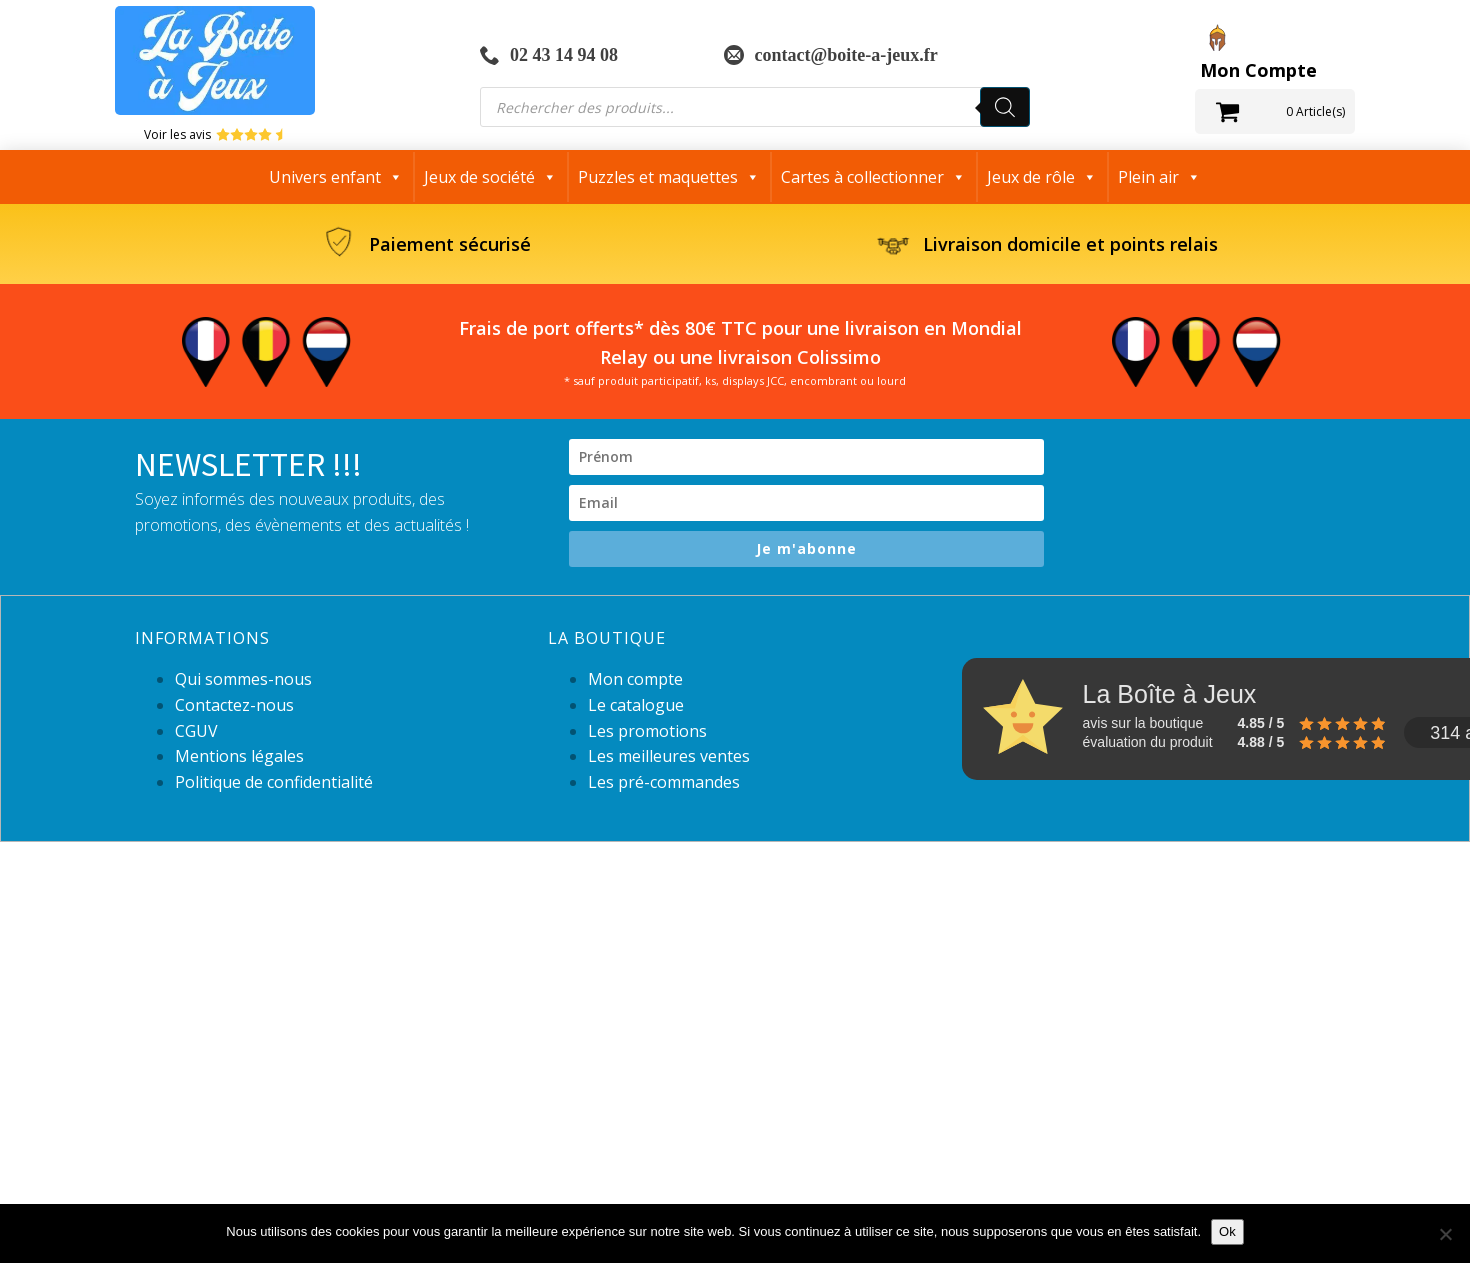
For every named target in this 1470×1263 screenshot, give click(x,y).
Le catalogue (636, 705)
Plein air (1159, 177)
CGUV (196, 731)
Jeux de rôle (1042, 177)
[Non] (1445, 1234)
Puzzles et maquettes (669, 177)
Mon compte (635, 679)
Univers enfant (336, 177)
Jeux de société (490, 177)
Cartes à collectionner (873, 177)
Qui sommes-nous (243, 679)
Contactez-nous (234, 705)
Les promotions (647, 731)
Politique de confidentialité (274, 782)
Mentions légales (239, 756)
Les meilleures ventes (669, 756)
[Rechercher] (1005, 107)
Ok (1227, 1231)
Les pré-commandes (664, 782)
